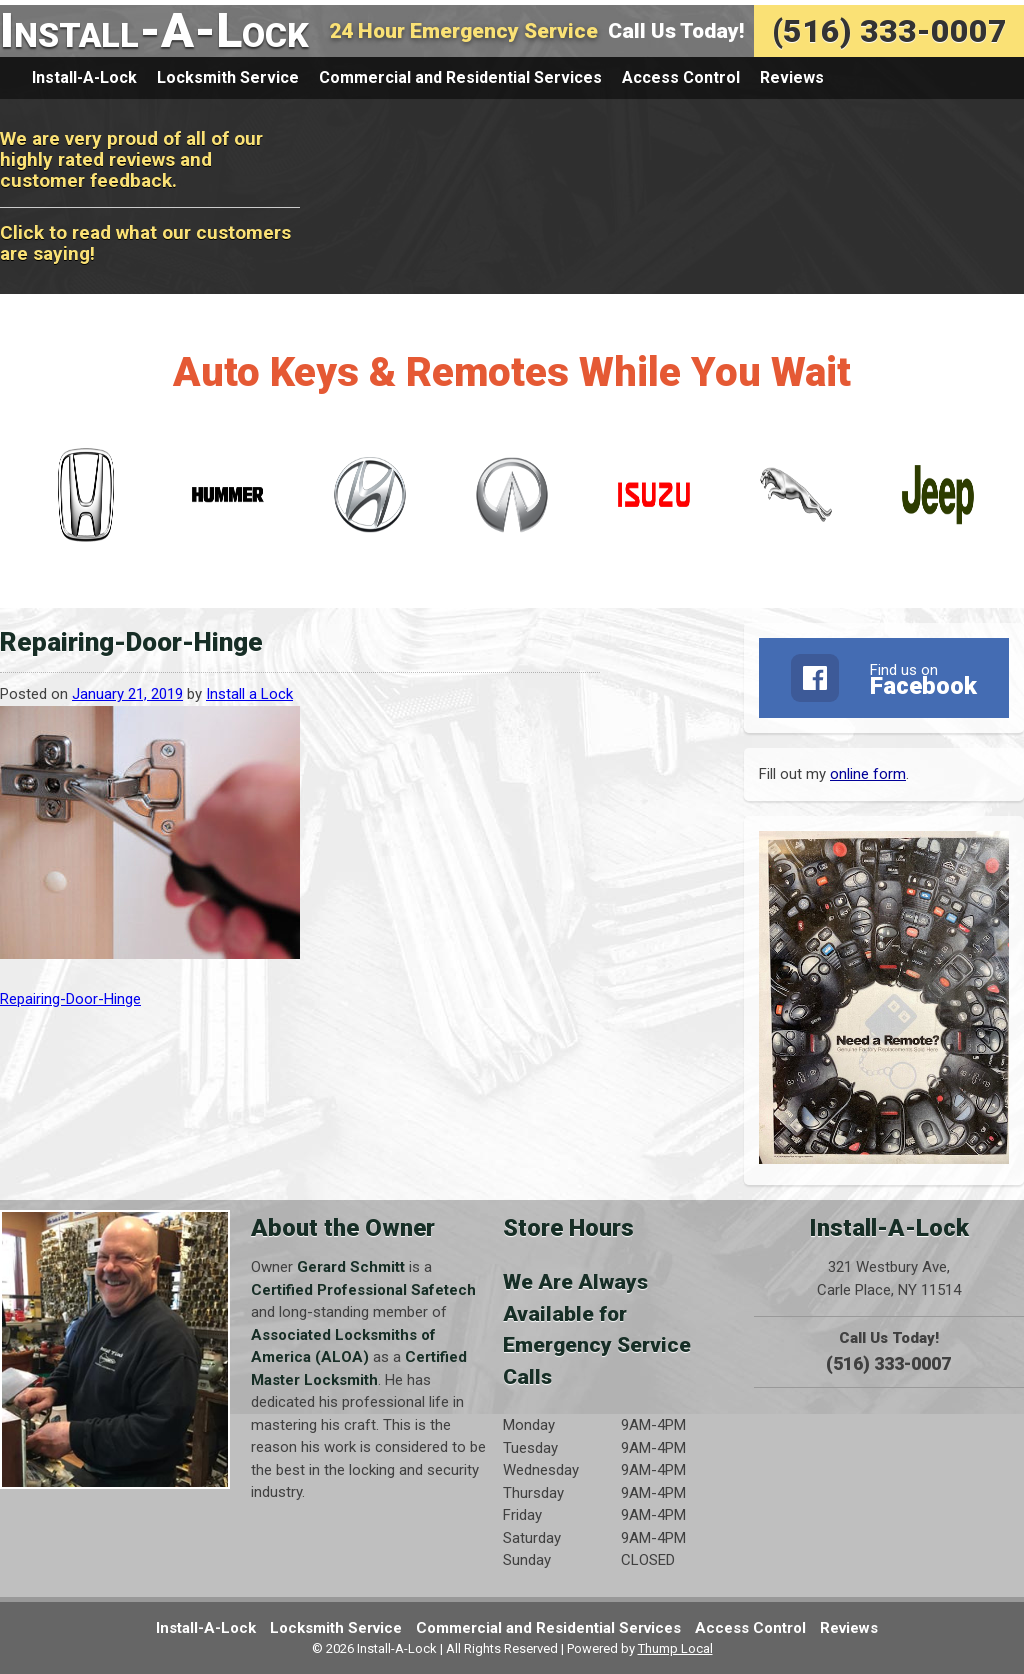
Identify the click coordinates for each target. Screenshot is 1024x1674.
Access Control (681, 77)
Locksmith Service (228, 77)
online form (868, 774)
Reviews (792, 77)
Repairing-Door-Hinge (70, 999)
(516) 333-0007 (889, 31)
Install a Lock (249, 694)
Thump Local (675, 1648)
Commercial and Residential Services (460, 77)
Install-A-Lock (154, 31)
